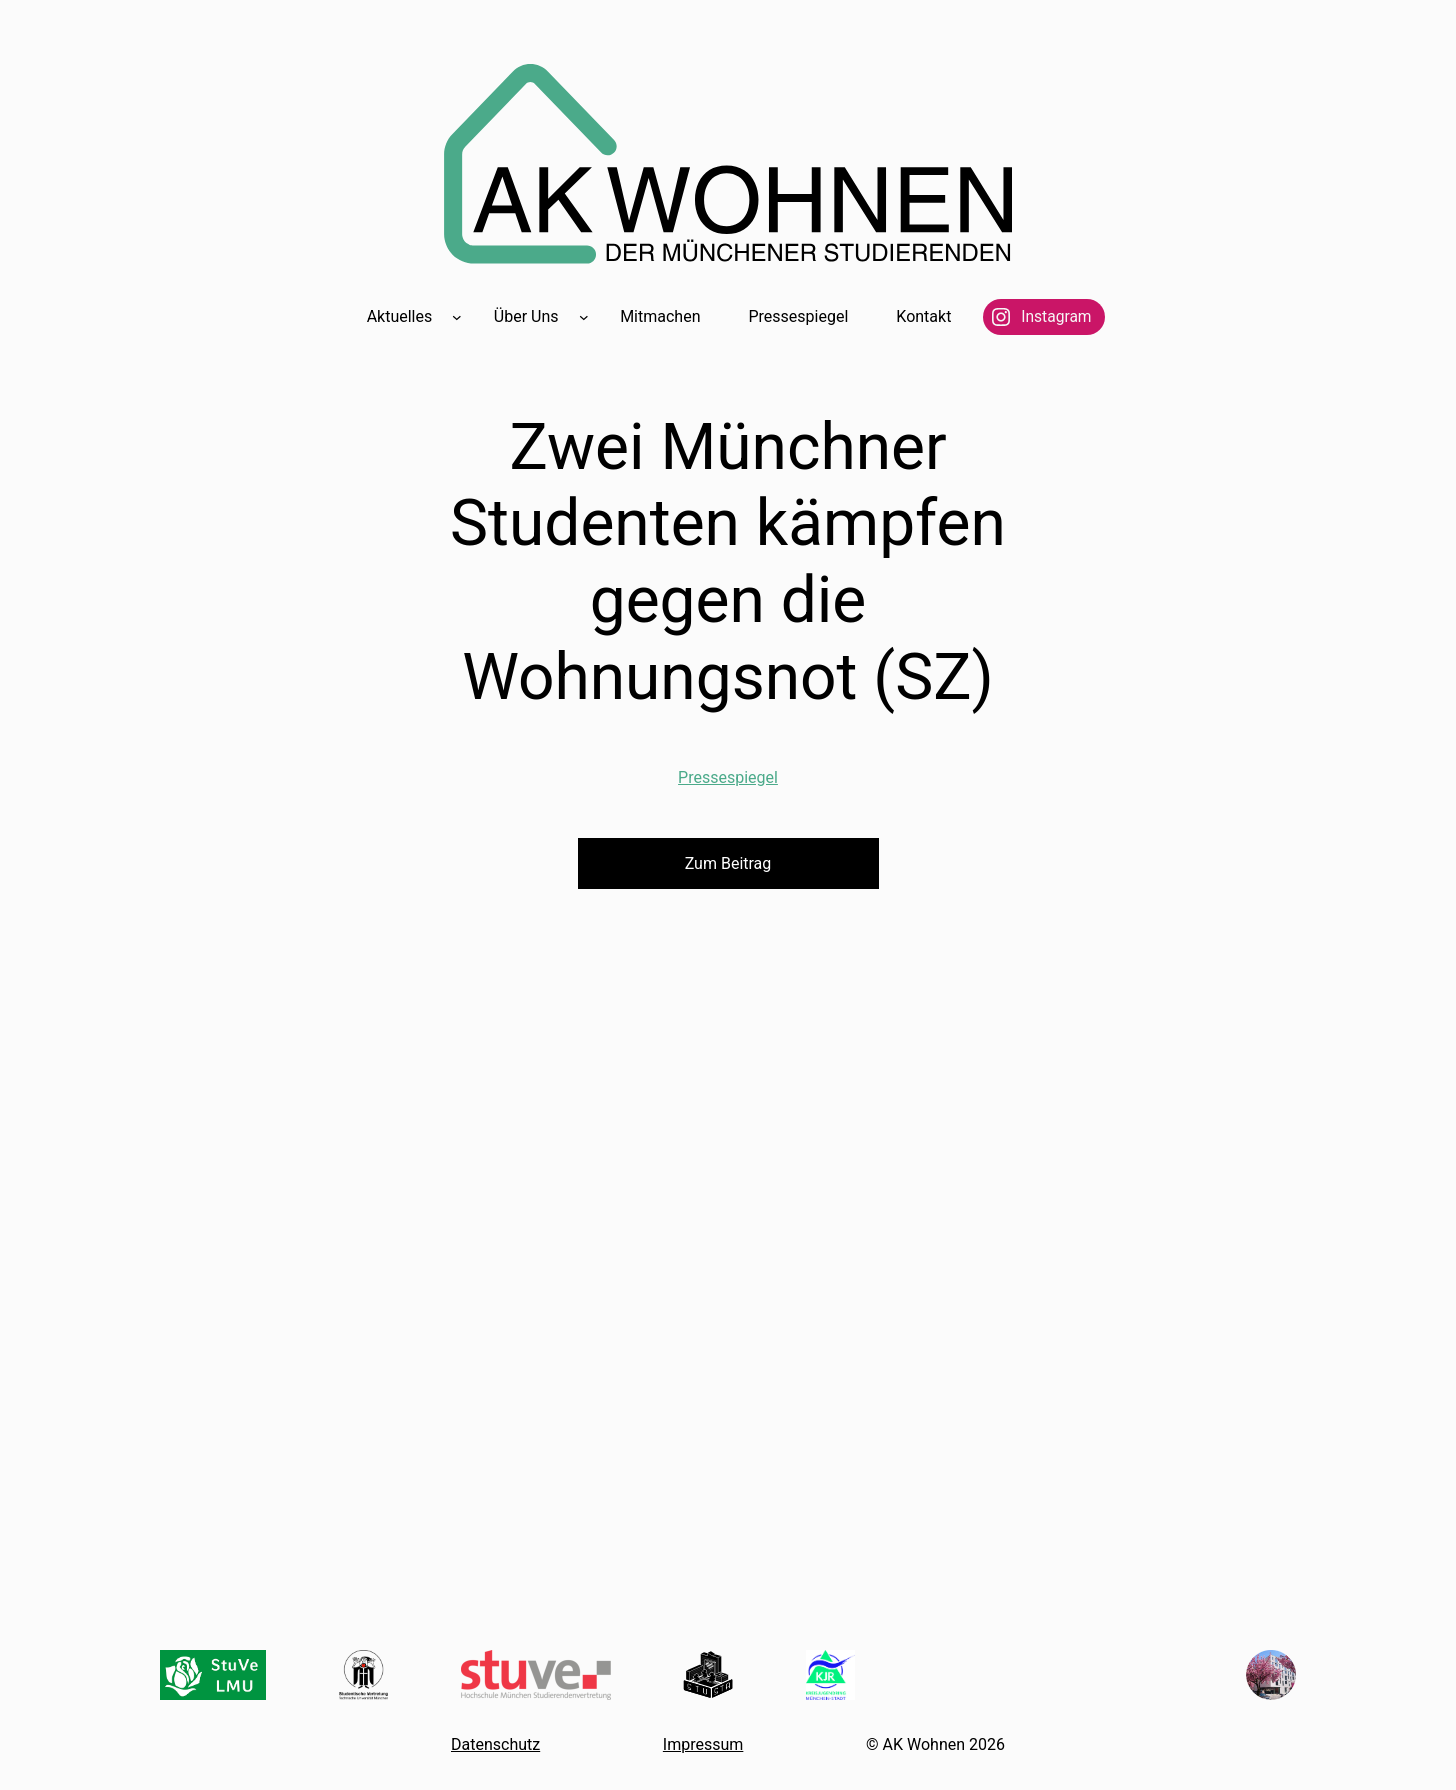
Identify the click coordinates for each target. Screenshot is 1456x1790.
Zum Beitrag (728, 863)
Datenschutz (495, 1744)
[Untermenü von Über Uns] (584, 317)
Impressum (703, 1744)
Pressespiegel (728, 777)
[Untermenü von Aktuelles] (457, 317)
